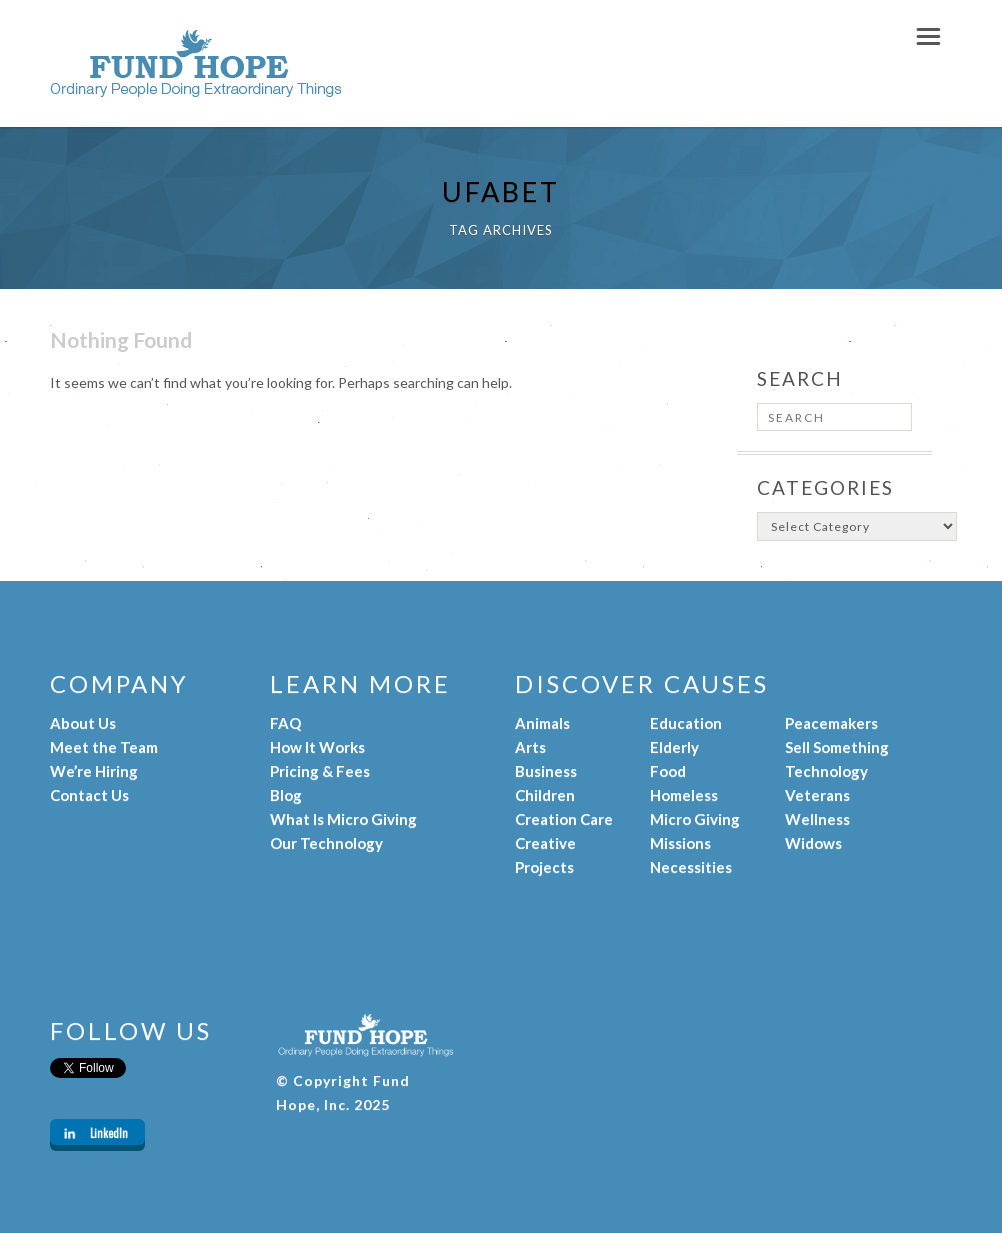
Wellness (817, 819)
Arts (530, 747)
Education (686, 723)
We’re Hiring (94, 771)
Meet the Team (104, 747)
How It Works (317, 747)
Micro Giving (695, 819)
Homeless (684, 795)
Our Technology (326, 843)
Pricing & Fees (320, 771)
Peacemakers (831, 723)
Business (546, 771)
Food (668, 771)
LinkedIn (109, 1133)
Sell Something (837, 747)
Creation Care (564, 819)
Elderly (674, 747)
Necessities (691, 867)
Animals (542, 723)
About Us (83, 723)
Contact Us (89, 795)
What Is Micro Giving (343, 819)
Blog (286, 795)
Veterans (817, 795)
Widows (813, 843)
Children (545, 795)
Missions (680, 843)
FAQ (285, 723)
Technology (826, 771)
